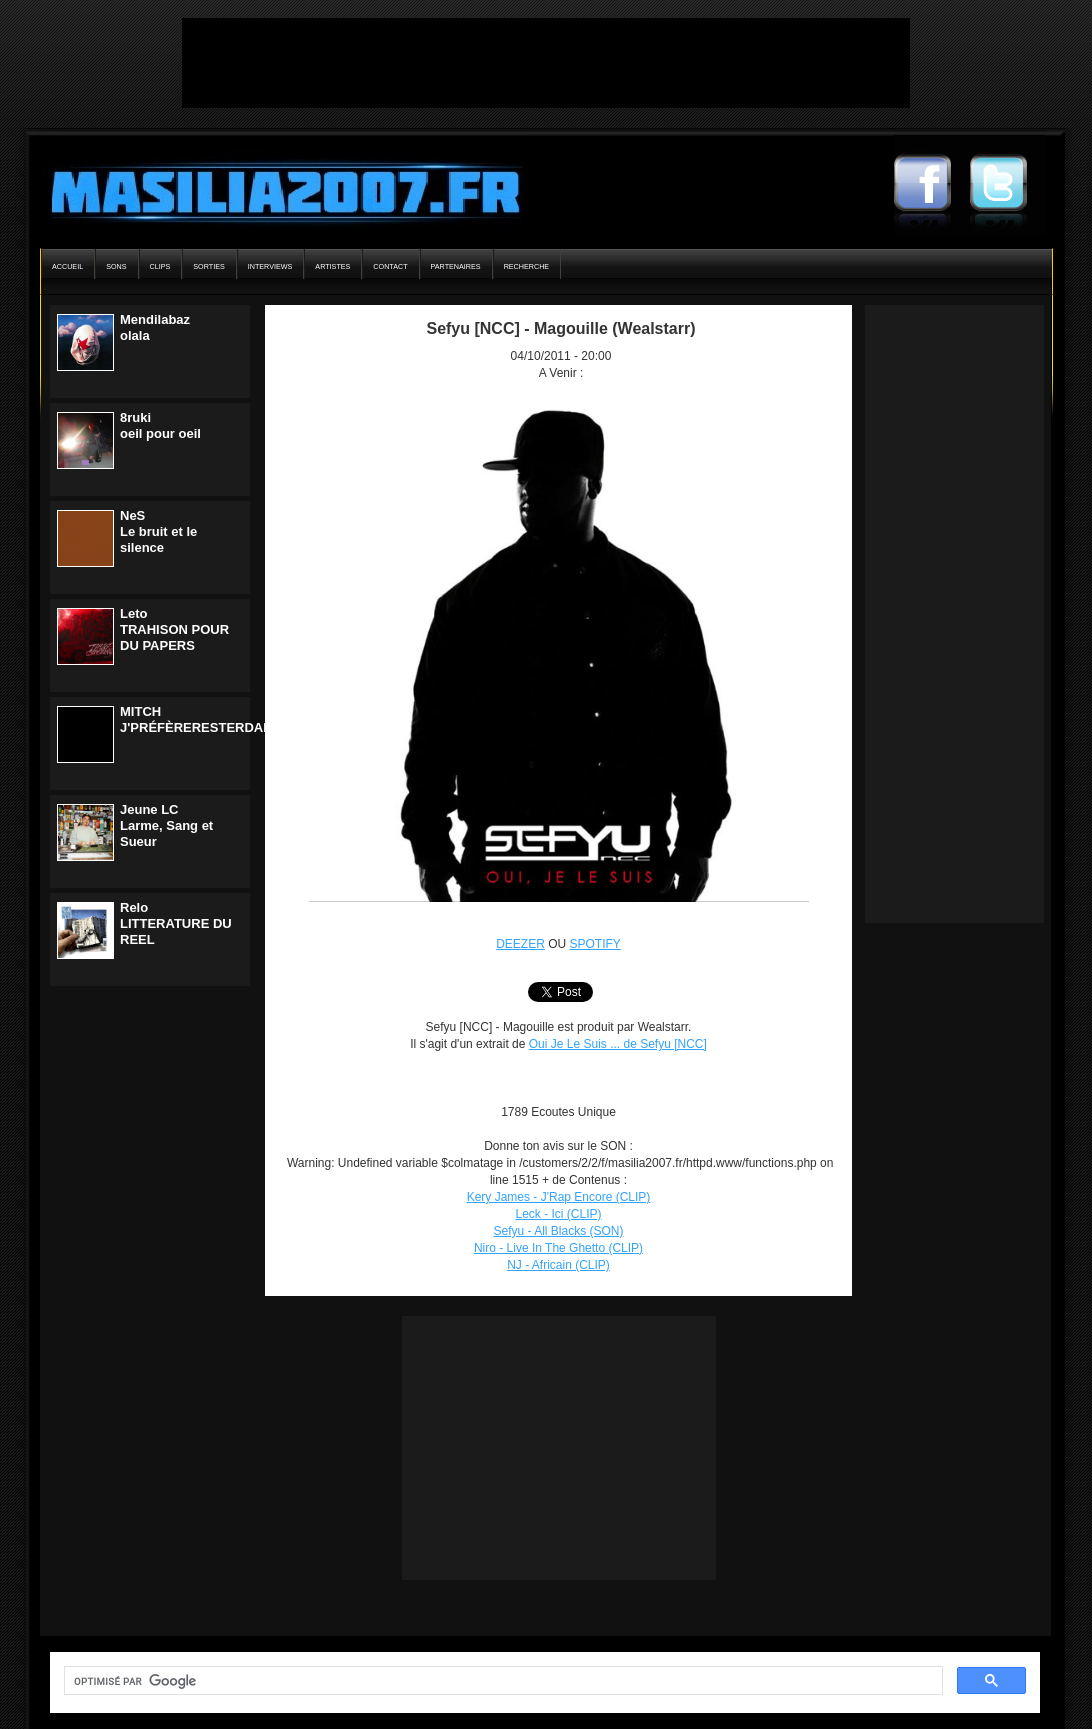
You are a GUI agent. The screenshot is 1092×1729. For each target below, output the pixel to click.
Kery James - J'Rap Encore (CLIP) (559, 1197)
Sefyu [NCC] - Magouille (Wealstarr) (560, 328)
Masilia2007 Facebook (932, 185)
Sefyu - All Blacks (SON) (558, 1231)
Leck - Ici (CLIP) (558, 1214)
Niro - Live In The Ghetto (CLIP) (558, 1248)
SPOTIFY (595, 944)
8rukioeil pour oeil (160, 425)
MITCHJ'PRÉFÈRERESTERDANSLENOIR (225, 719)
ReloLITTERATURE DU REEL (176, 923)
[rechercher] (501, 1681)
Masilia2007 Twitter (1008, 185)
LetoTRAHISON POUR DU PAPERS (174, 629)
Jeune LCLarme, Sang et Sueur (166, 825)
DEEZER (520, 944)
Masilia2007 (274, 188)
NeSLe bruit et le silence (158, 531)
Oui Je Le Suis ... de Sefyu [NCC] (618, 1044)
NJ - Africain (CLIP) (558, 1265)
